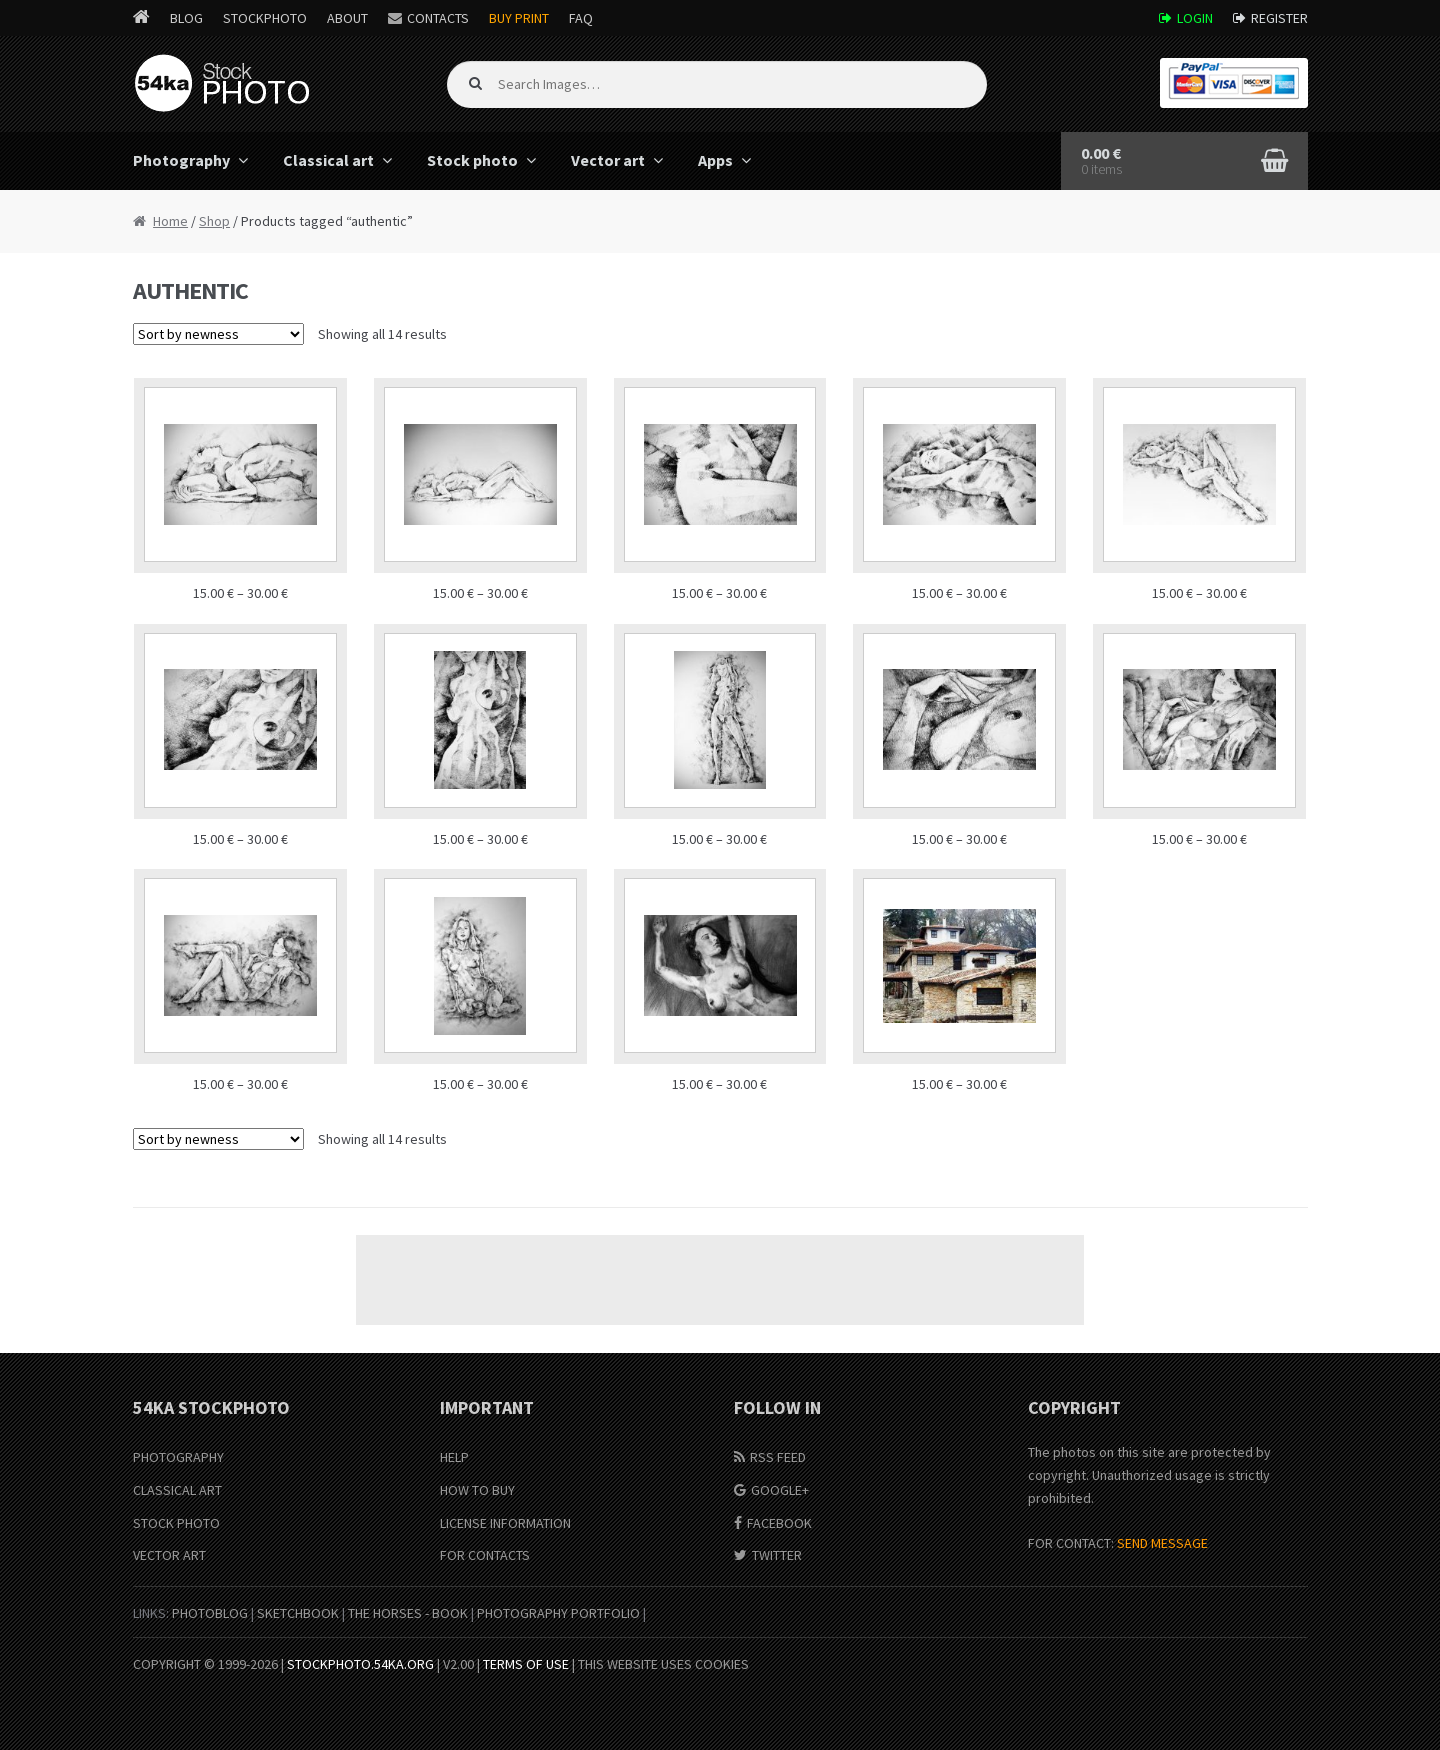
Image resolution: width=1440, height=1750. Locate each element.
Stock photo (472, 160)
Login (1195, 18)
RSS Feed (778, 1457)
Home (170, 221)
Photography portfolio (558, 1613)
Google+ (780, 1490)
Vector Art (169, 1555)
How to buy (477, 1490)
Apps (715, 160)
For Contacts (485, 1555)
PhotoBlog (210, 1613)
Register (1279, 18)
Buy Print (519, 18)
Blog (186, 18)
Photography (181, 160)
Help (454, 1457)
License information (505, 1523)
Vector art (608, 160)
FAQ (581, 18)
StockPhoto (265, 18)
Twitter (777, 1555)
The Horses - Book (408, 1613)
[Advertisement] (720, 1280)
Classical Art (177, 1490)
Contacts (438, 18)
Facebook (779, 1523)
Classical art (328, 160)
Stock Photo (176, 1523)
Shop (214, 221)
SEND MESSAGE (1162, 1543)
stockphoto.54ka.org (360, 1664)
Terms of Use (526, 1664)
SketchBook (298, 1613)
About (347, 18)
